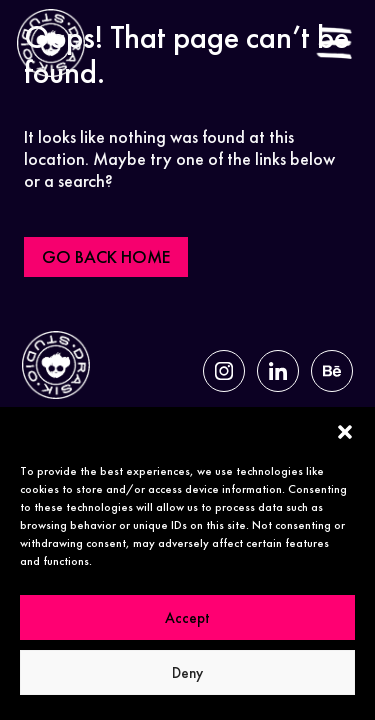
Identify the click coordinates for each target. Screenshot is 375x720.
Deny (187, 673)
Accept (187, 618)
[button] (345, 432)
